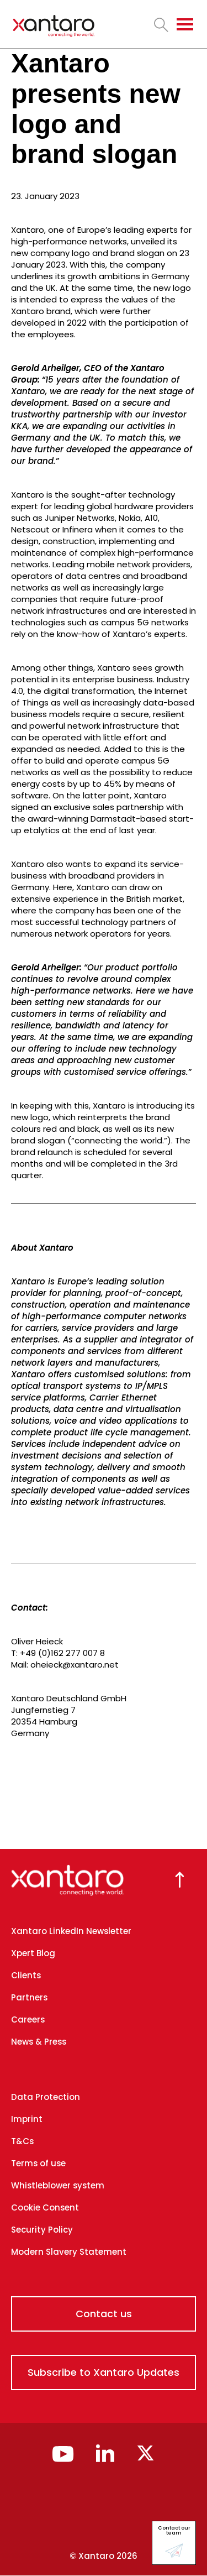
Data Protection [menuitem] (45, 2097)
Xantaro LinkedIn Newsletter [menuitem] (71, 1931)
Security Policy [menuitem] (42, 2229)
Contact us (104, 2314)
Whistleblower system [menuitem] (57, 2185)
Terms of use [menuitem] (38, 2163)
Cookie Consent (45, 2207)
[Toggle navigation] (185, 24)
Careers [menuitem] (28, 2019)
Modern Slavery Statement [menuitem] (68, 2252)
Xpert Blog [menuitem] (33, 1953)
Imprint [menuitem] (27, 2119)
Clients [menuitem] (26, 1975)
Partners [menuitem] (29, 1997)
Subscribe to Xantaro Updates (103, 2372)
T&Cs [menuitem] (22, 2141)
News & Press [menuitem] (38, 2041)
